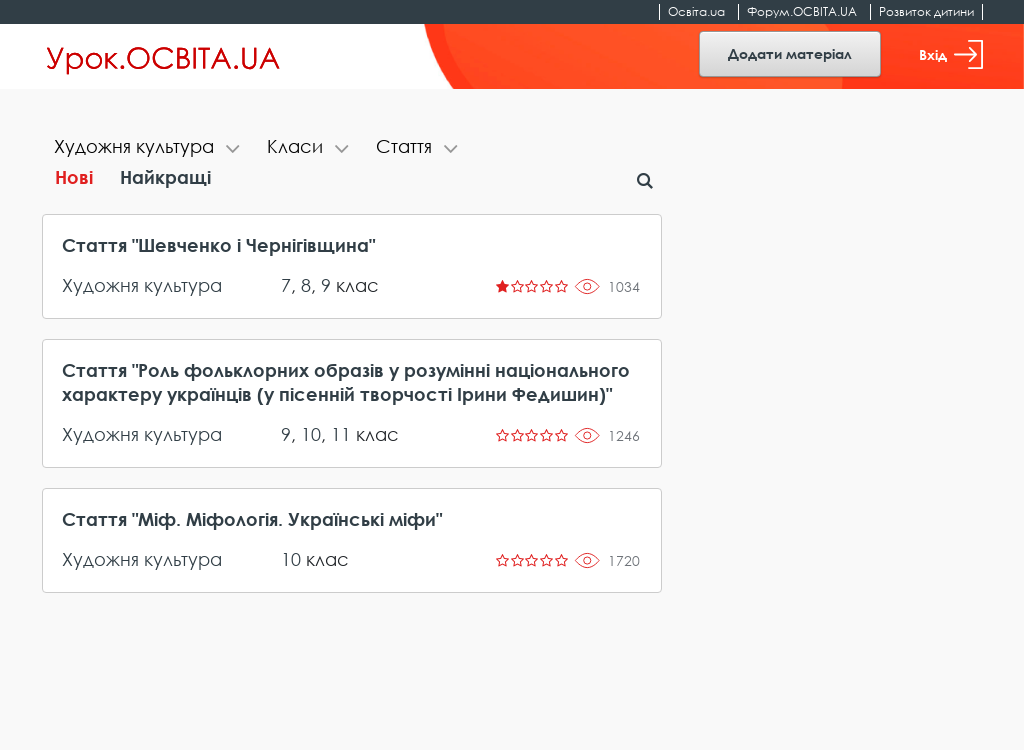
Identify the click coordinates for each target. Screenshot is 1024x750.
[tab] (148, 148)
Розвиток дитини (926, 11)
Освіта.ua (696, 11)
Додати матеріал (790, 53)
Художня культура (142, 285)
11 (341, 434)
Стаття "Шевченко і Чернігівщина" (218, 245)
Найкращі (165, 177)
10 (311, 434)
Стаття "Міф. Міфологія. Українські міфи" (252, 519)
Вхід (951, 54)
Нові (74, 177)
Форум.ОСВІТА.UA (802, 11)
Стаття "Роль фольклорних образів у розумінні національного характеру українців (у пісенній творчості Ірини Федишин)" (346, 382)
